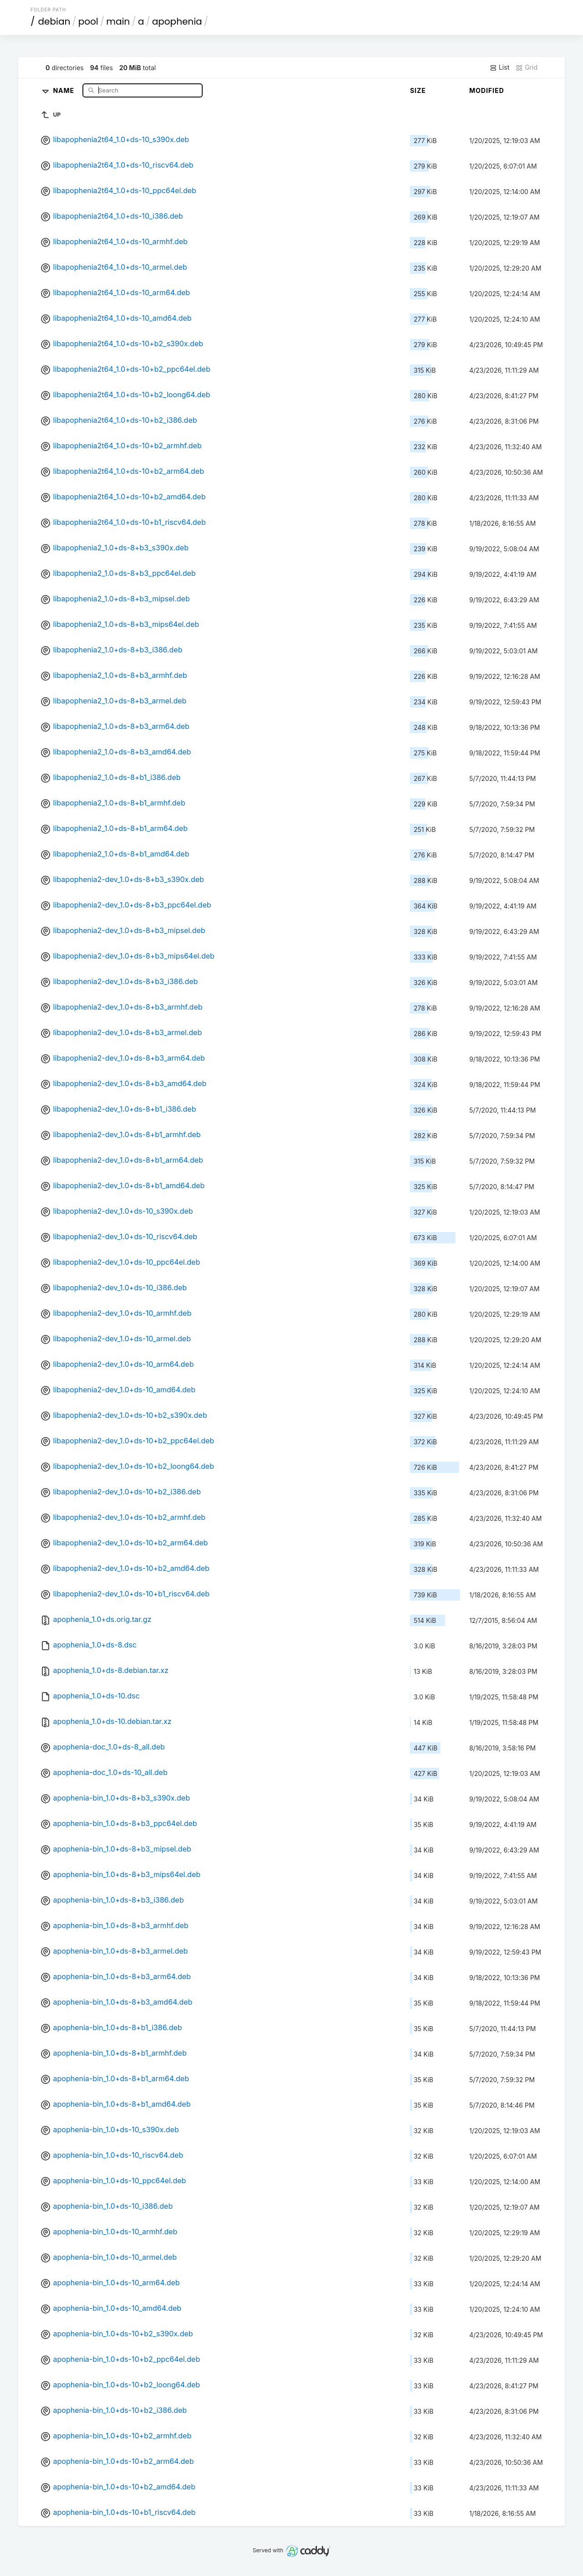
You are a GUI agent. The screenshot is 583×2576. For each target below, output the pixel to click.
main (118, 21)
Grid (526, 67)
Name (64, 90)
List (499, 67)
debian (54, 21)
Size (418, 90)
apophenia (177, 21)
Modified (486, 90)
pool (88, 21)
